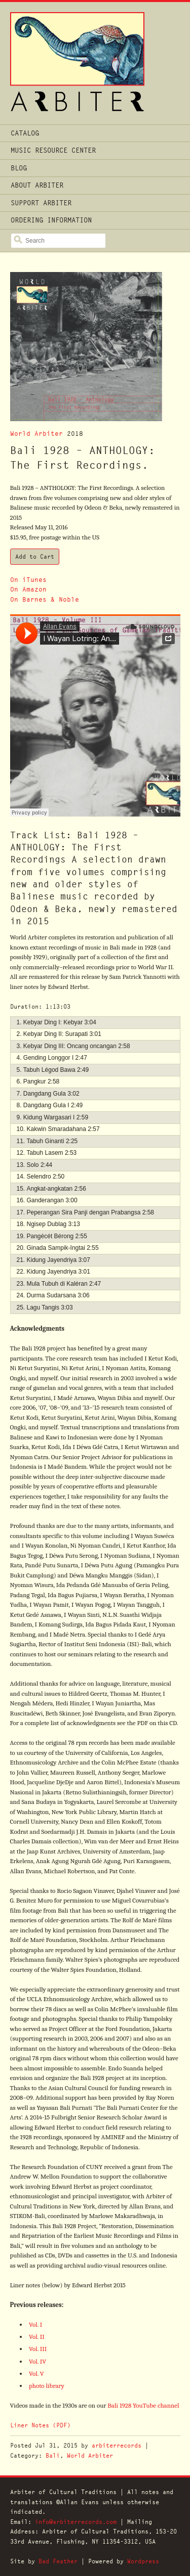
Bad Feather (58, 2561)
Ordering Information (51, 219)
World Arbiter (36, 433)
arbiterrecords (116, 2445)
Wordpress (143, 2561)
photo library (46, 2385)
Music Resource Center (53, 150)
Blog (19, 167)
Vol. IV (37, 2361)
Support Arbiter (41, 202)
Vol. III (38, 2349)
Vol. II (37, 2336)
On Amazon (28, 589)
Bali (53, 2455)
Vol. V (36, 2373)
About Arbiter (37, 185)
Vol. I (35, 2324)
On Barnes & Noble (44, 599)
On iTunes (28, 579)
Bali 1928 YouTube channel (143, 2405)
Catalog (25, 133)
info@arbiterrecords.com (76, 2521)
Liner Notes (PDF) (40, 2425)
